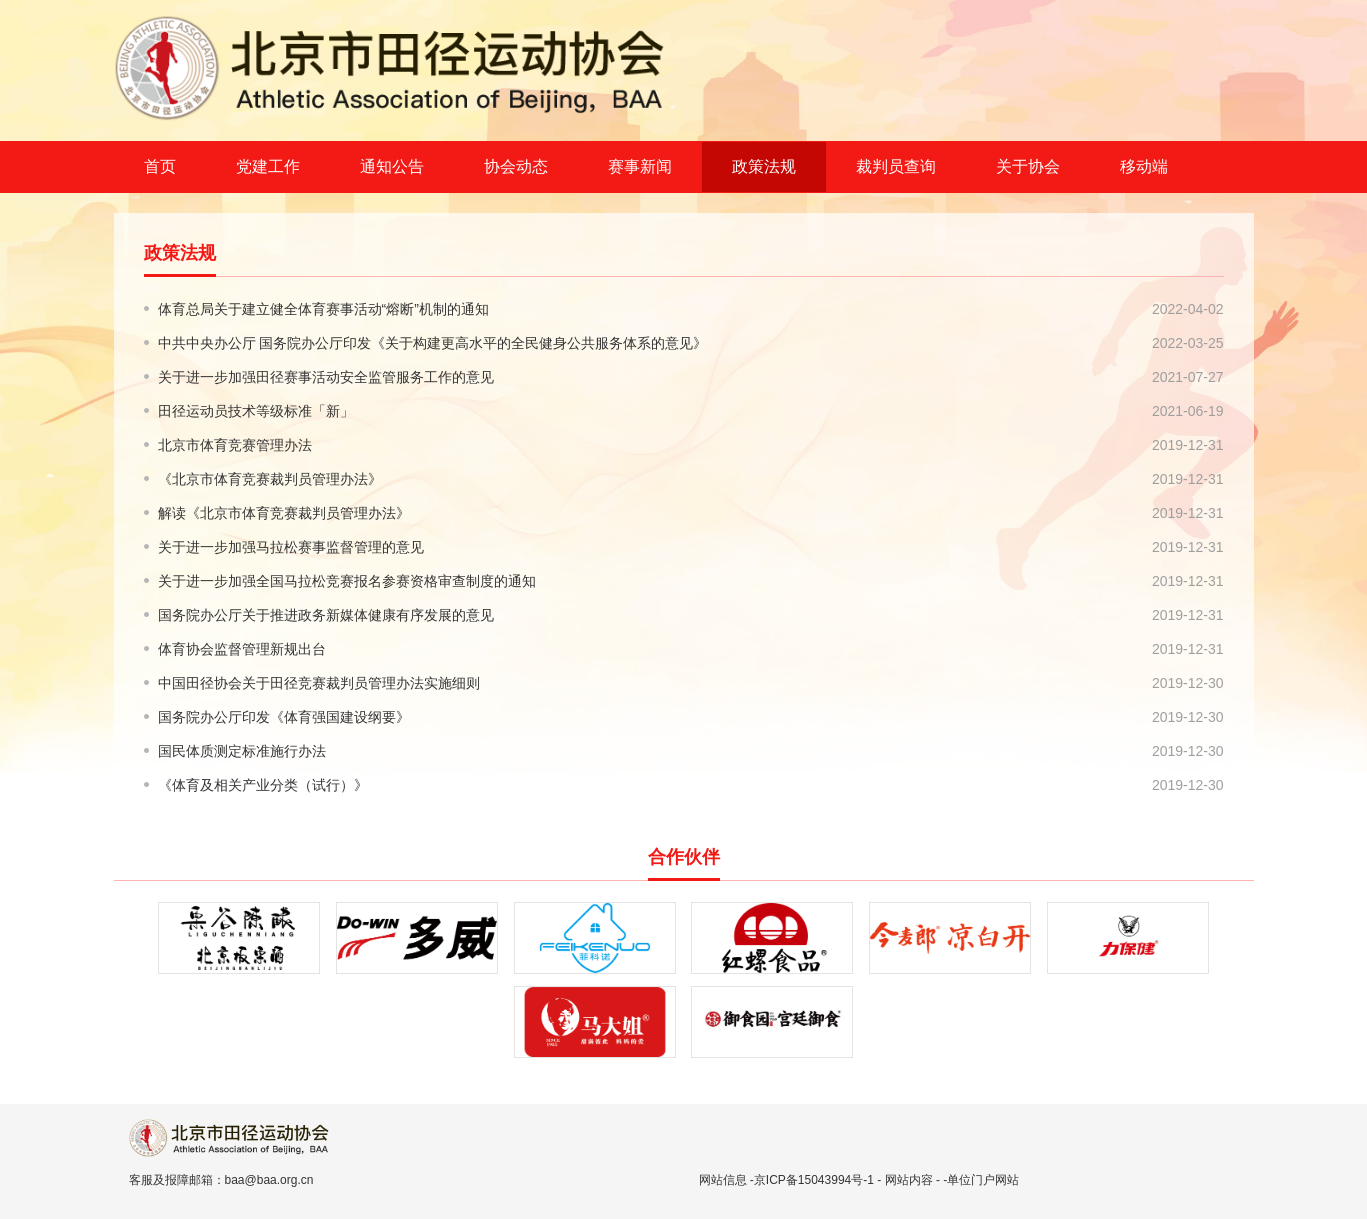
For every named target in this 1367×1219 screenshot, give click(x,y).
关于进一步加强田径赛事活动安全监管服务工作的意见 (326, 377)
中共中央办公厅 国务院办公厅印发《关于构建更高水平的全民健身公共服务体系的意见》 (433, 343)
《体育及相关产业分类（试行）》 (263, 785)
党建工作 (268, 166)
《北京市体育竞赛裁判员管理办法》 (270, 479)
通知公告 (392, 166)
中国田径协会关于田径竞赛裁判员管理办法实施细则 (319, 683)
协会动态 (516, 166)
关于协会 (1028, 166)
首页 (160, 166)
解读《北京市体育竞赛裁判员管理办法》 (284, 513)
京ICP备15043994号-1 (814, 1180)
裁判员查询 (896, 166)
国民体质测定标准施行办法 (242, 751)
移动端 (1144, 166)
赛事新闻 (640, 166)
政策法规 (764, 166)
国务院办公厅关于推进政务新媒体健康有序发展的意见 (326, 615)
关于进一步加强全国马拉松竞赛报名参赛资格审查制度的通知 (347, 581)
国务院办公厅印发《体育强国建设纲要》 (284, 717)
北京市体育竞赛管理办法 (235, 445)
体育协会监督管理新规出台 (242, 649)
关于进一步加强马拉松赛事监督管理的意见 (291, 547)
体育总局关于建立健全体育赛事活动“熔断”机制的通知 (323, 309)
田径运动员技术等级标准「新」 (256, 411)
